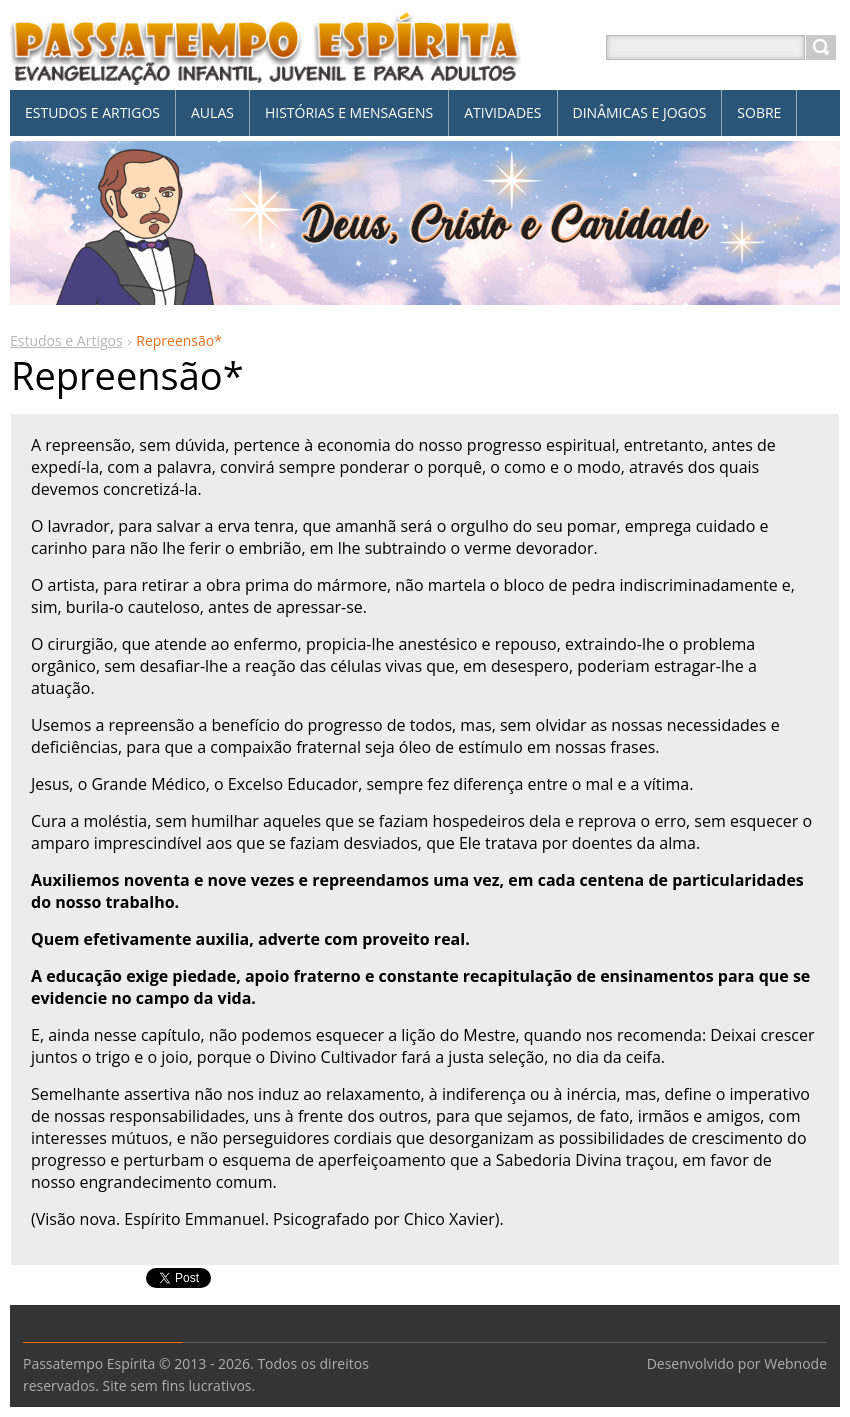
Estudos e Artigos (66, 340)
